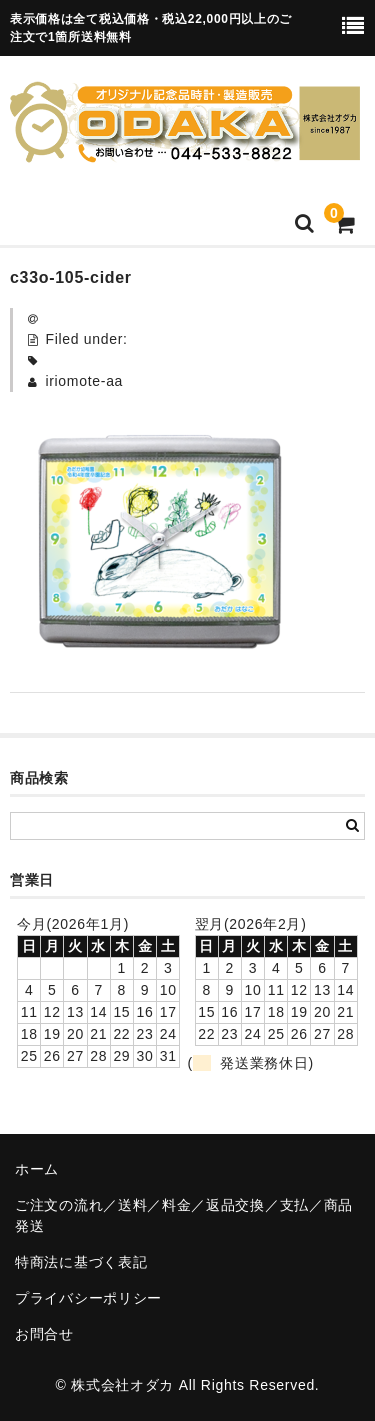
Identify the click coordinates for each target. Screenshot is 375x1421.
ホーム (37, 1169)
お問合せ (44, 1334)
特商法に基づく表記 (81, 1262)
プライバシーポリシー (88, 1298)
